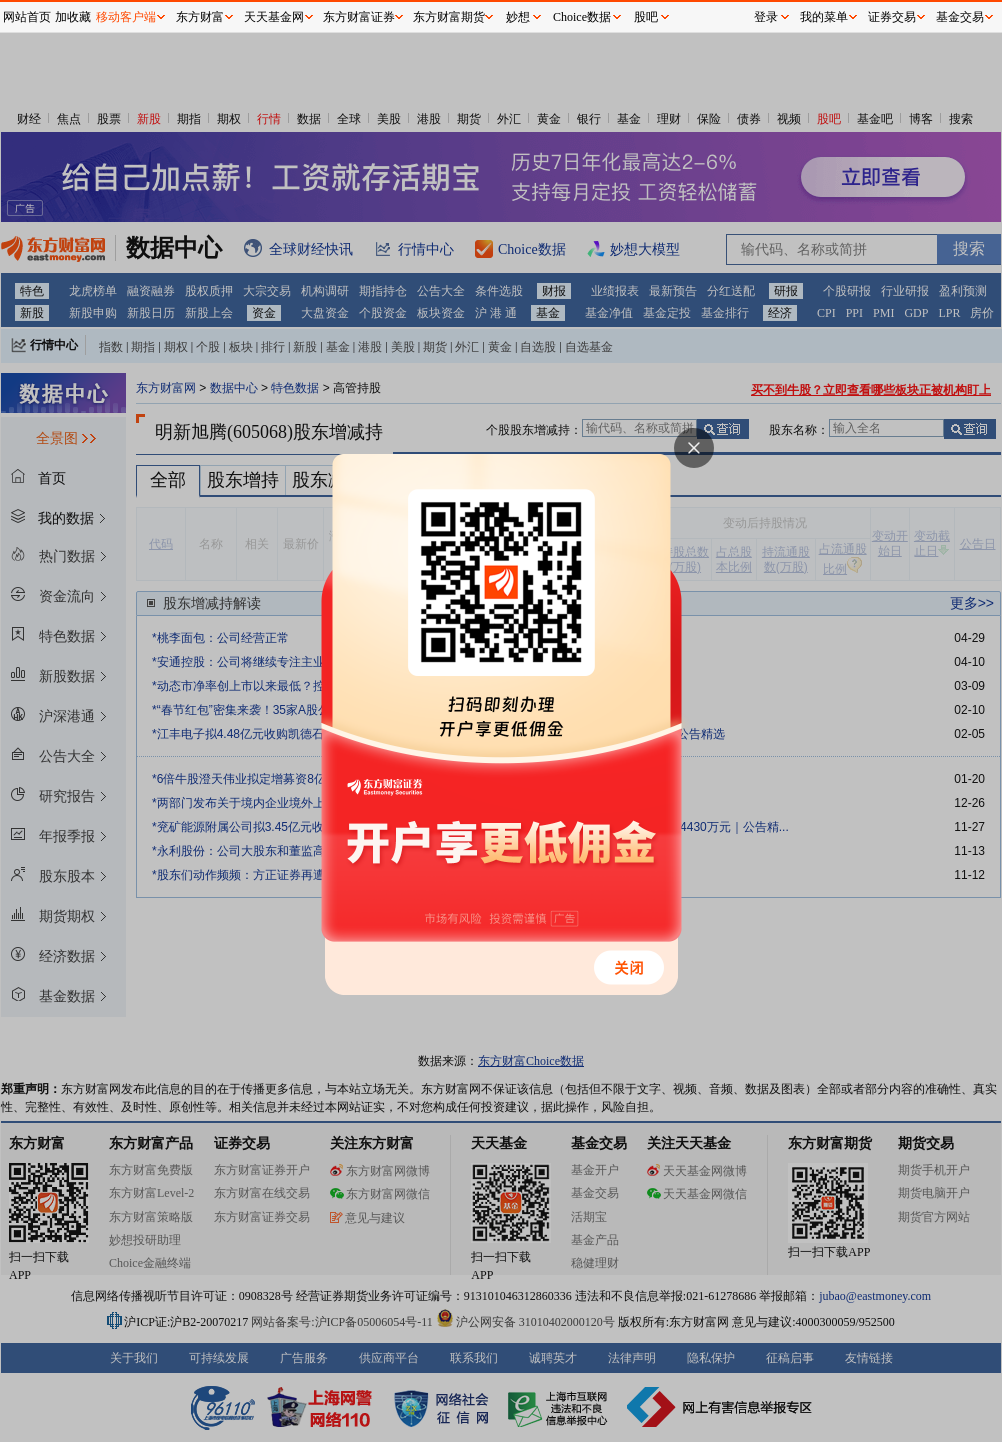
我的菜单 (824, 17)
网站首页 (27, 17)
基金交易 (960, 17)
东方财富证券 (359, 17)
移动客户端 (126, 17)
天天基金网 (274, 17)
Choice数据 (582, 17)
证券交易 (892, 17)
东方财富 (200, 17)
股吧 (646, 17)
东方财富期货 (449, 17)
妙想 (518, 17)
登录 (766, 17)
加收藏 (73, 17)
